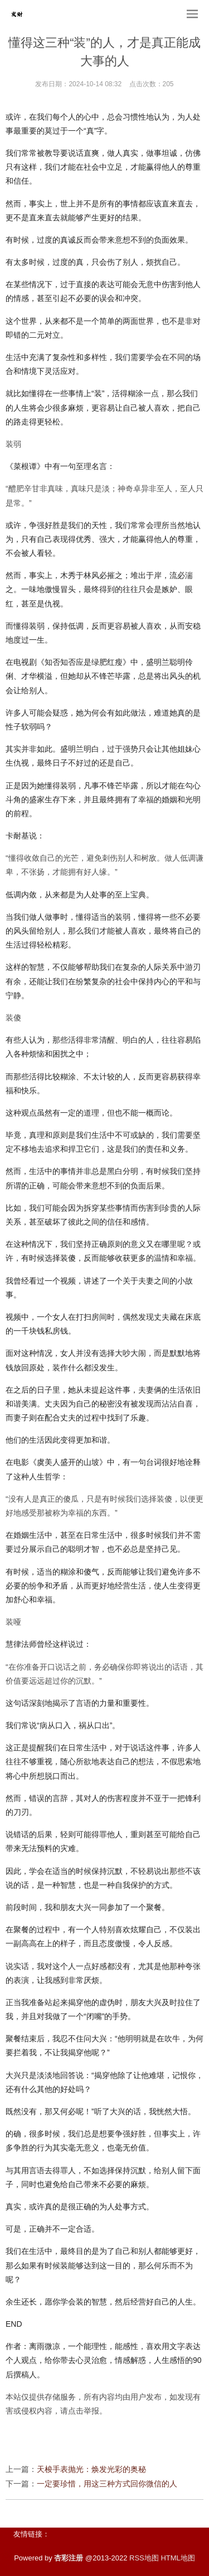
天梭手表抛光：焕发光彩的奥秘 (91, 2469)
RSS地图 (144, 2558)
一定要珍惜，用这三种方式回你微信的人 (107, 2483)
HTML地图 (178, 2558)
